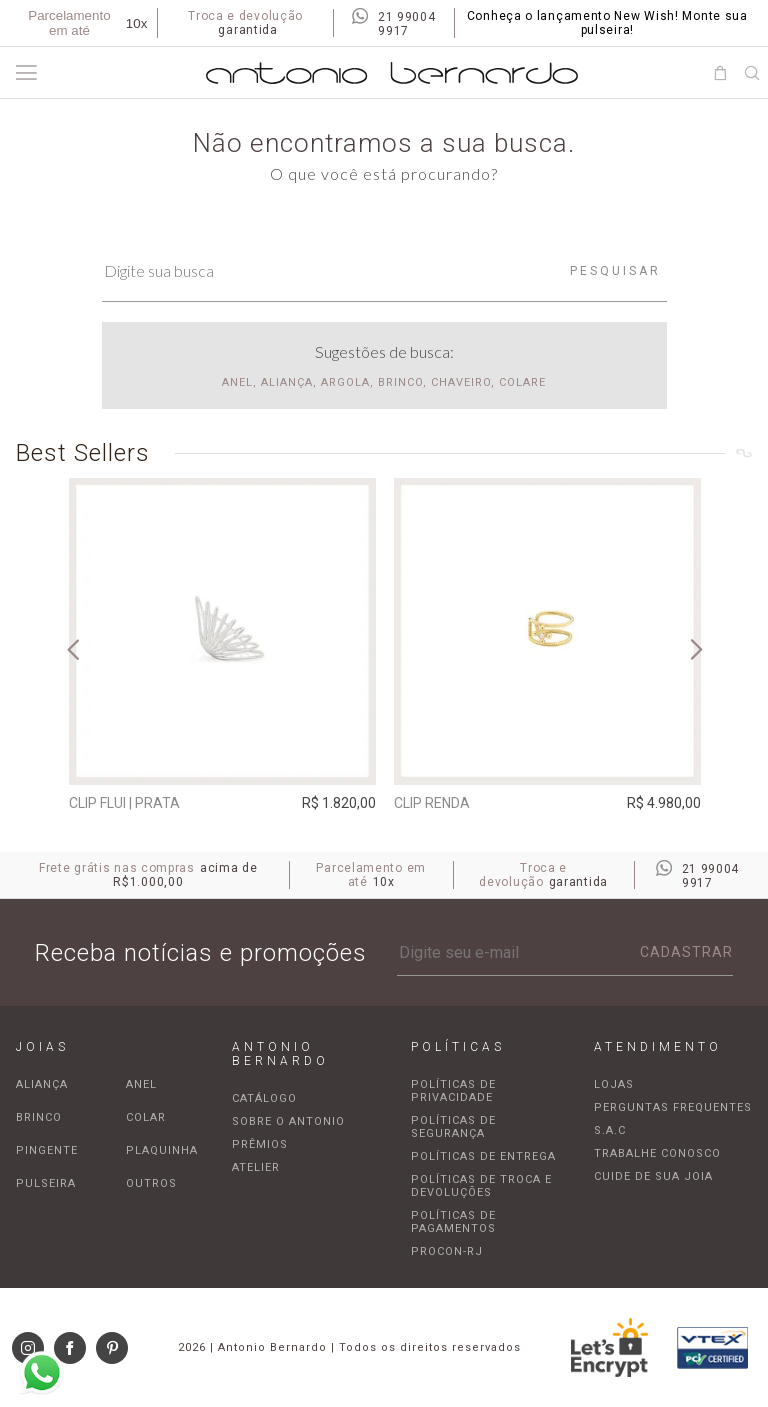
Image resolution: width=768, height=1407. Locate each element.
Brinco (39, 1117)
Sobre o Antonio (288, 1121)
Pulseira (46, 1183)
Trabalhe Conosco (657, 1153)
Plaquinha (162, 1150)
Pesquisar (615, 271)
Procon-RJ (447, 1251)
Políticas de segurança (453, 1127)
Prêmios (260, 1144)
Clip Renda (432, 803)
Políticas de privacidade (453, 1091)
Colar (146, 1117)
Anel (141, 1084)
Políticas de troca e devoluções (481, 1186)
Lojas (614, 1084)
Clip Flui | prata (124, 803)
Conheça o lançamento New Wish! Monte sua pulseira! (607, 23)
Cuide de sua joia (653, 1176)
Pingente (47, 1150)
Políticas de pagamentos (453, 1222)
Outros (151, 1183)
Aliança (42, 1084)
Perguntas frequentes (673, 1107)
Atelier (256, 1167)
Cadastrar (686, 952)
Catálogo (264, 1098)
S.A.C (610, 1130)
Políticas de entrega (483, 1156)
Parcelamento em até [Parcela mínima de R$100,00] (87, 23)
